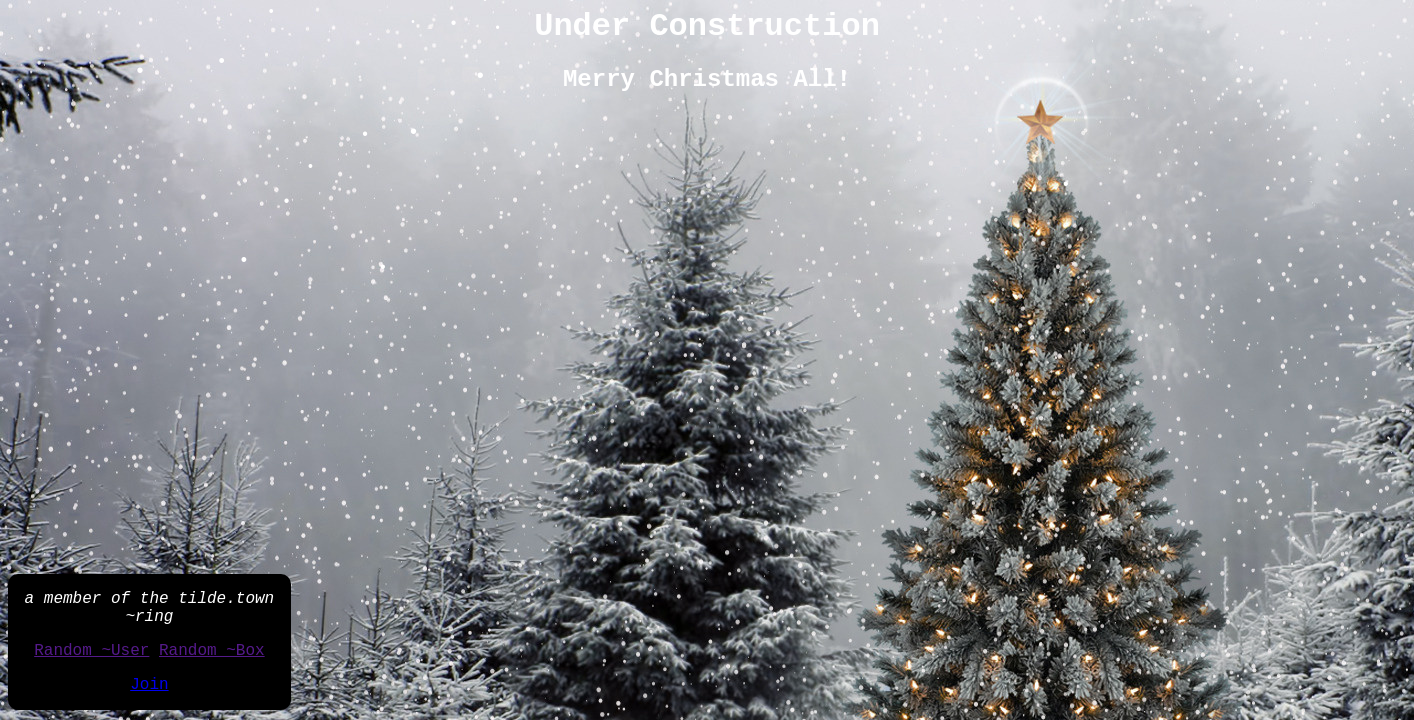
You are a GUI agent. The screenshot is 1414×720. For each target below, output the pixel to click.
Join (149, 685)
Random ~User (91, 651)
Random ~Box (212, 651)
